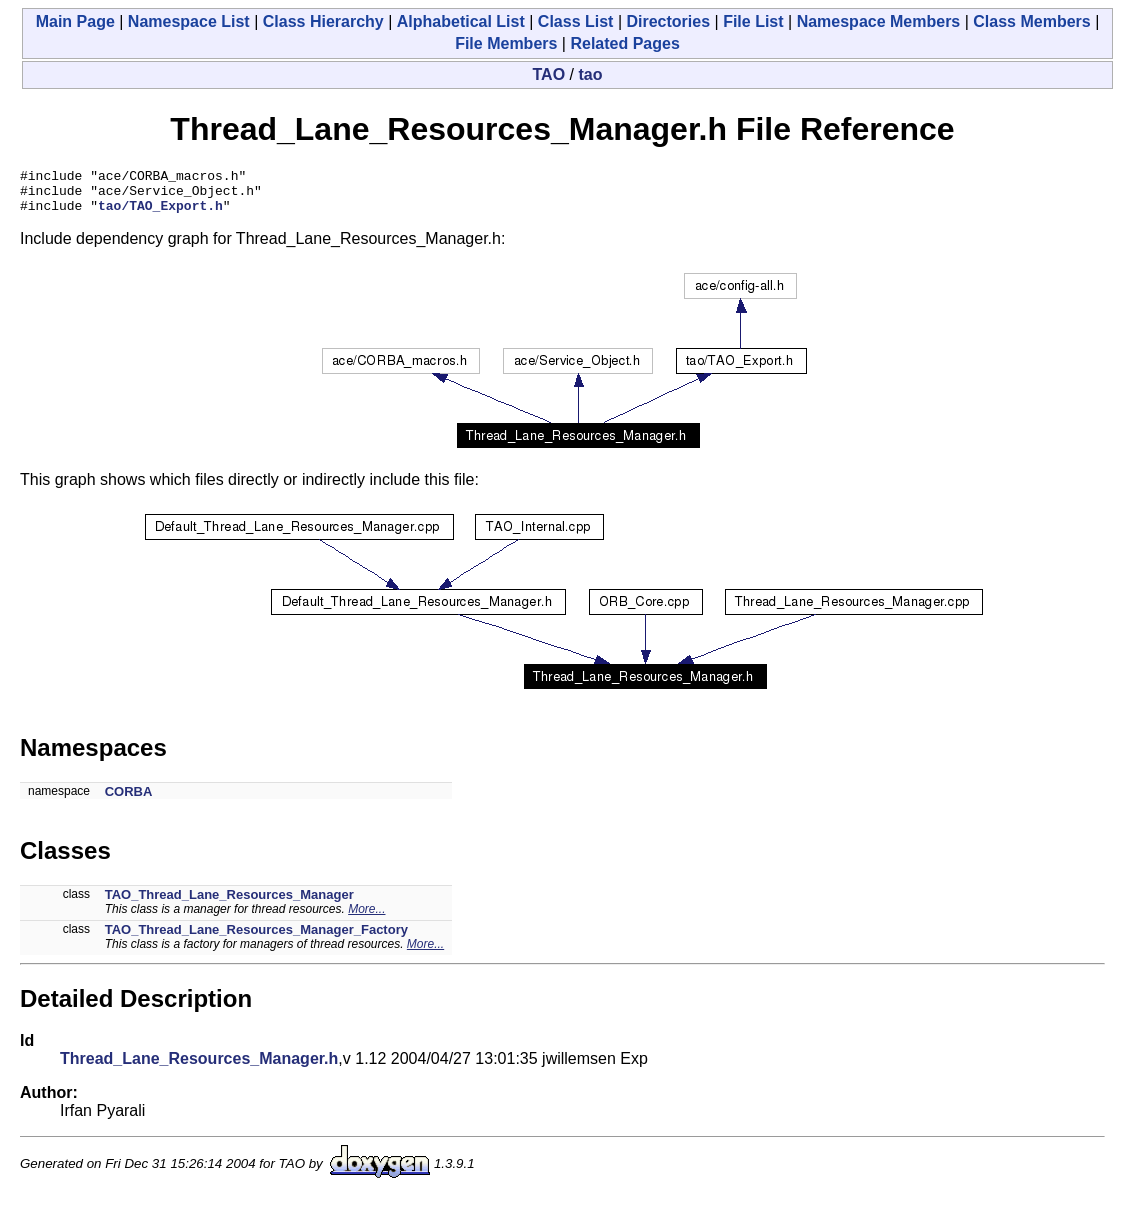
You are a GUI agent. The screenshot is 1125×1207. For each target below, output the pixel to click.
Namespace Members (879, 21)
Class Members (1031, 21)
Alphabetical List (461, 21)
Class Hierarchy (323, 21)
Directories (668, 21)
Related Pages (624, 43)
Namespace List (189, 21)
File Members (506, 43)
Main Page (75, 21)
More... (366, 918)
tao (590, 74)
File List (753, 21)
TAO (549, 74)
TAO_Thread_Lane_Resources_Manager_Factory (256, 938)
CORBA (129, 800)
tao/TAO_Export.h (160, 214)
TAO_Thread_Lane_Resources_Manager (229, 903)
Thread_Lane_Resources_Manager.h (199, 1067)
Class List (576, 21)
